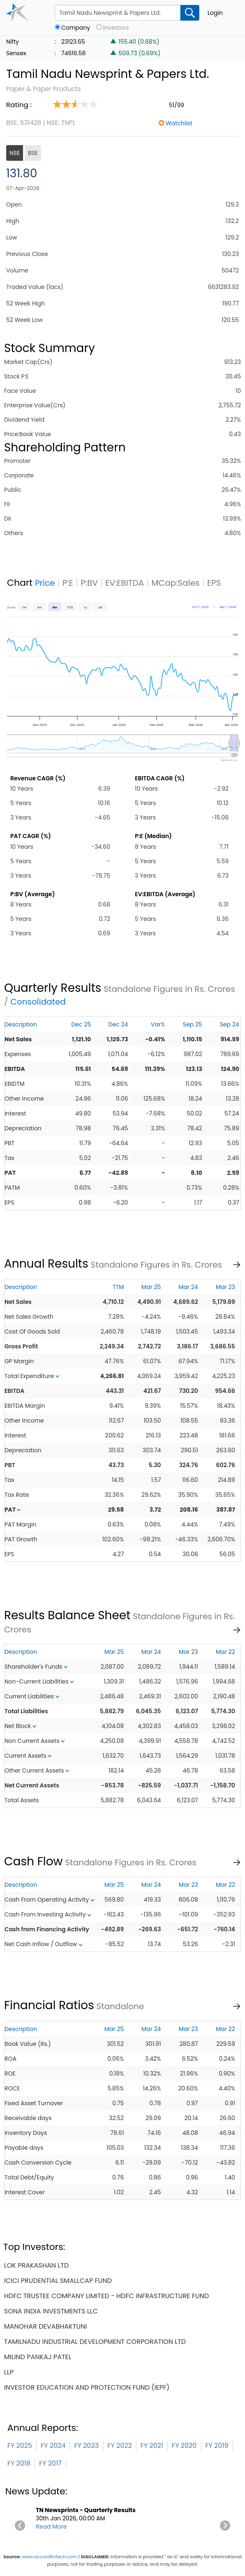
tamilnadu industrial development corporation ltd (95, 2341)
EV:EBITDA (124, 583)
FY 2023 (86, 2445)
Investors (116, 28)
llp (9, 2372)
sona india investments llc (51, 2311)
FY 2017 (50, 2463)
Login (215, 13)
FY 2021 (151, 2445)
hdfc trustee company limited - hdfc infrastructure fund (106, 2296)
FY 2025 (19, 2445)
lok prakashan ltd (36, 2265)
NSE (14, 153)
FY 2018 (18, 2463)
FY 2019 (217, 2445)
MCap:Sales (176, 583)
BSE (33, 153)
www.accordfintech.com (49, 2556)
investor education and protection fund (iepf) (87, 2387)
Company (75, 28)
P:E (68, 583)
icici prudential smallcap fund (58, 2280)
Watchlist (179, 123)
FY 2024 (53, 2445)
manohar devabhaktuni (45, 2326)
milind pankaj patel (38, 2357)
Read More (51, 2526)
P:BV (89, 583)
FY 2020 (184, 2445)
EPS (214, 583)
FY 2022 (119, 2445)
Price (45, 583)
